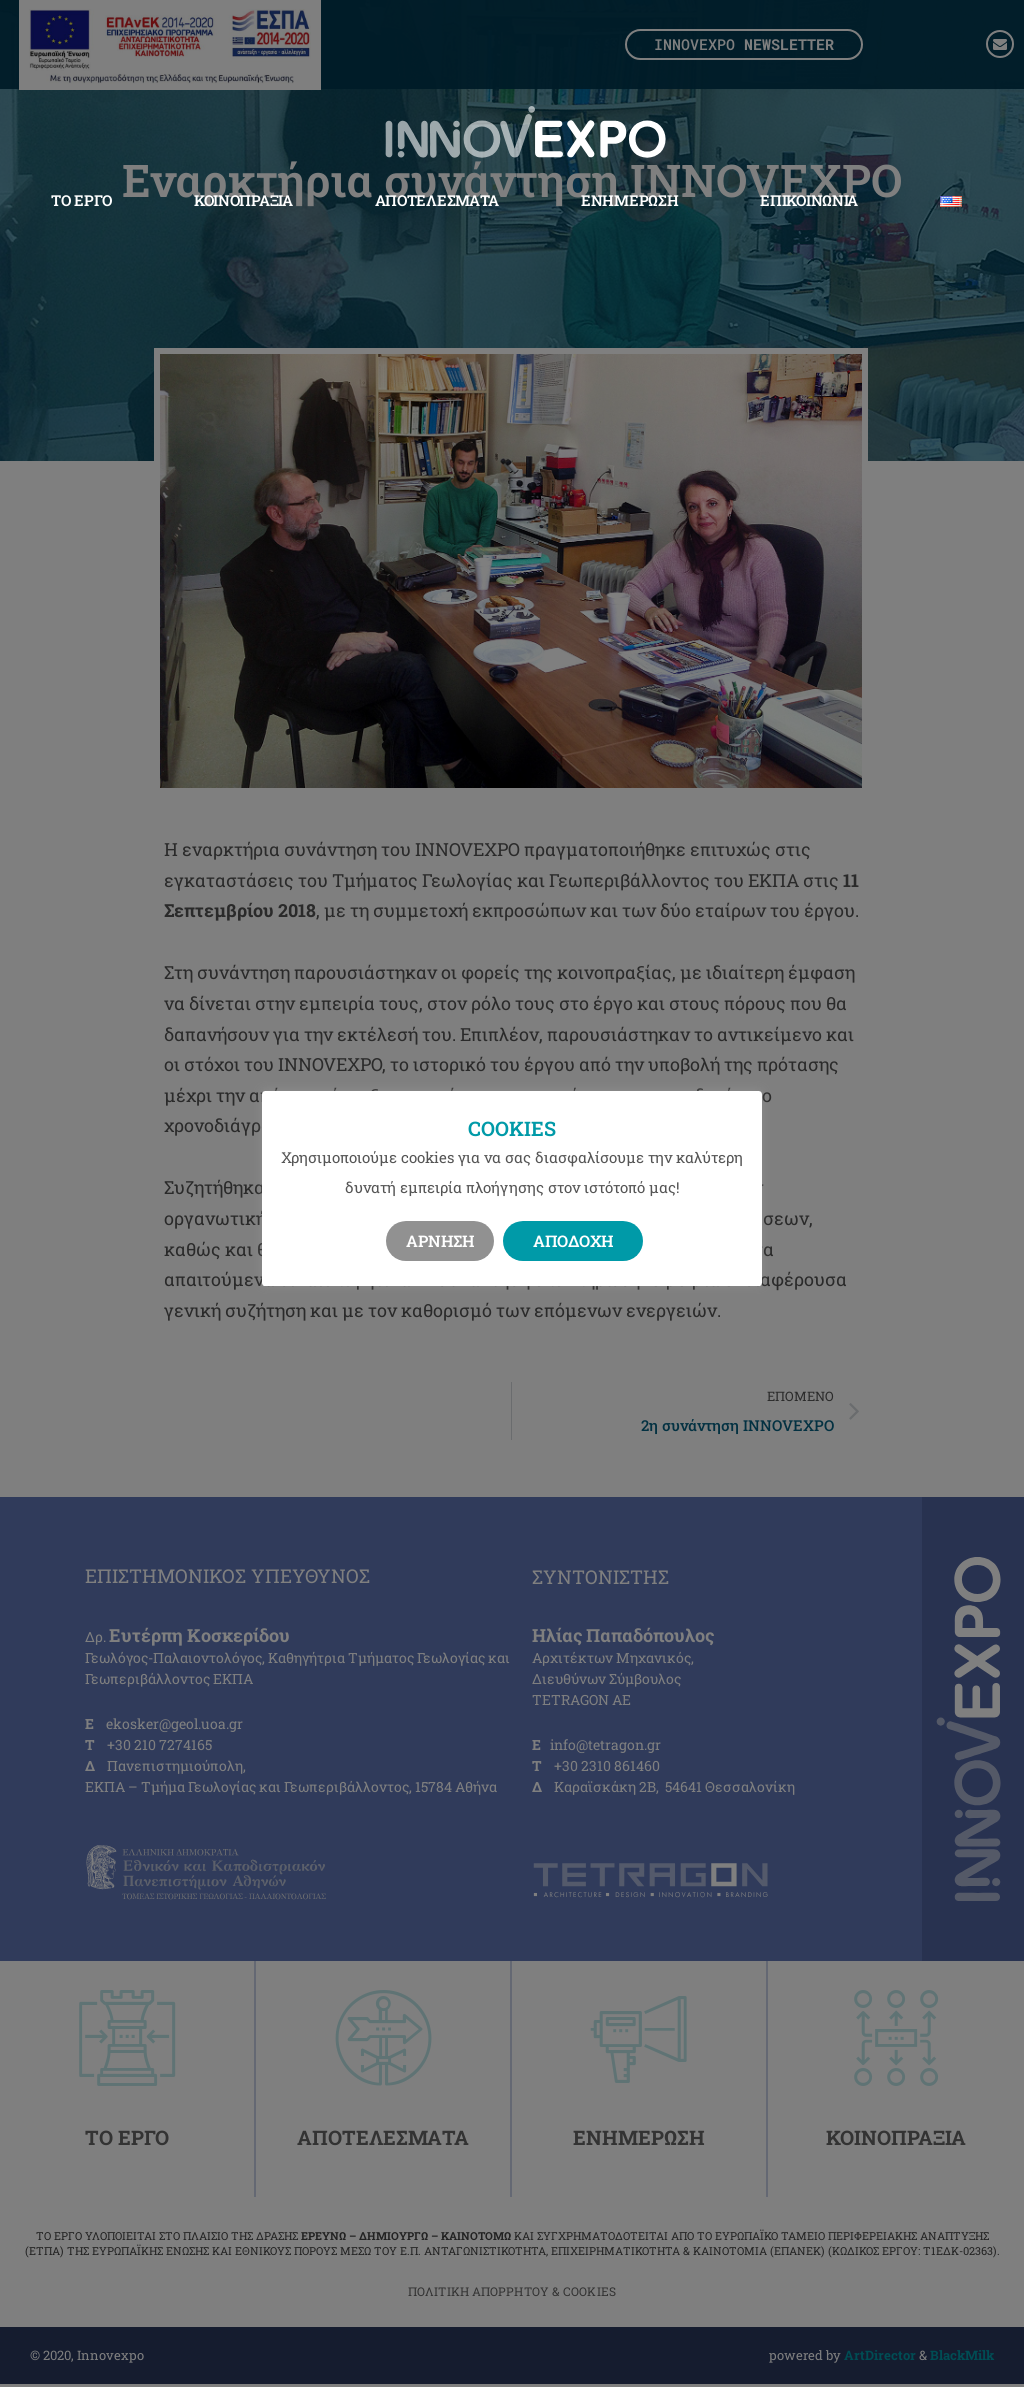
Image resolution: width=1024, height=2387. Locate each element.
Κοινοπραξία (243, 199)
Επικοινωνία (809, 199)
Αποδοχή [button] (573, 1240)
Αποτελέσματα (437, 199)
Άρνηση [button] (440, 1240)
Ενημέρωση (629, 199)
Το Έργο (81, 199)
